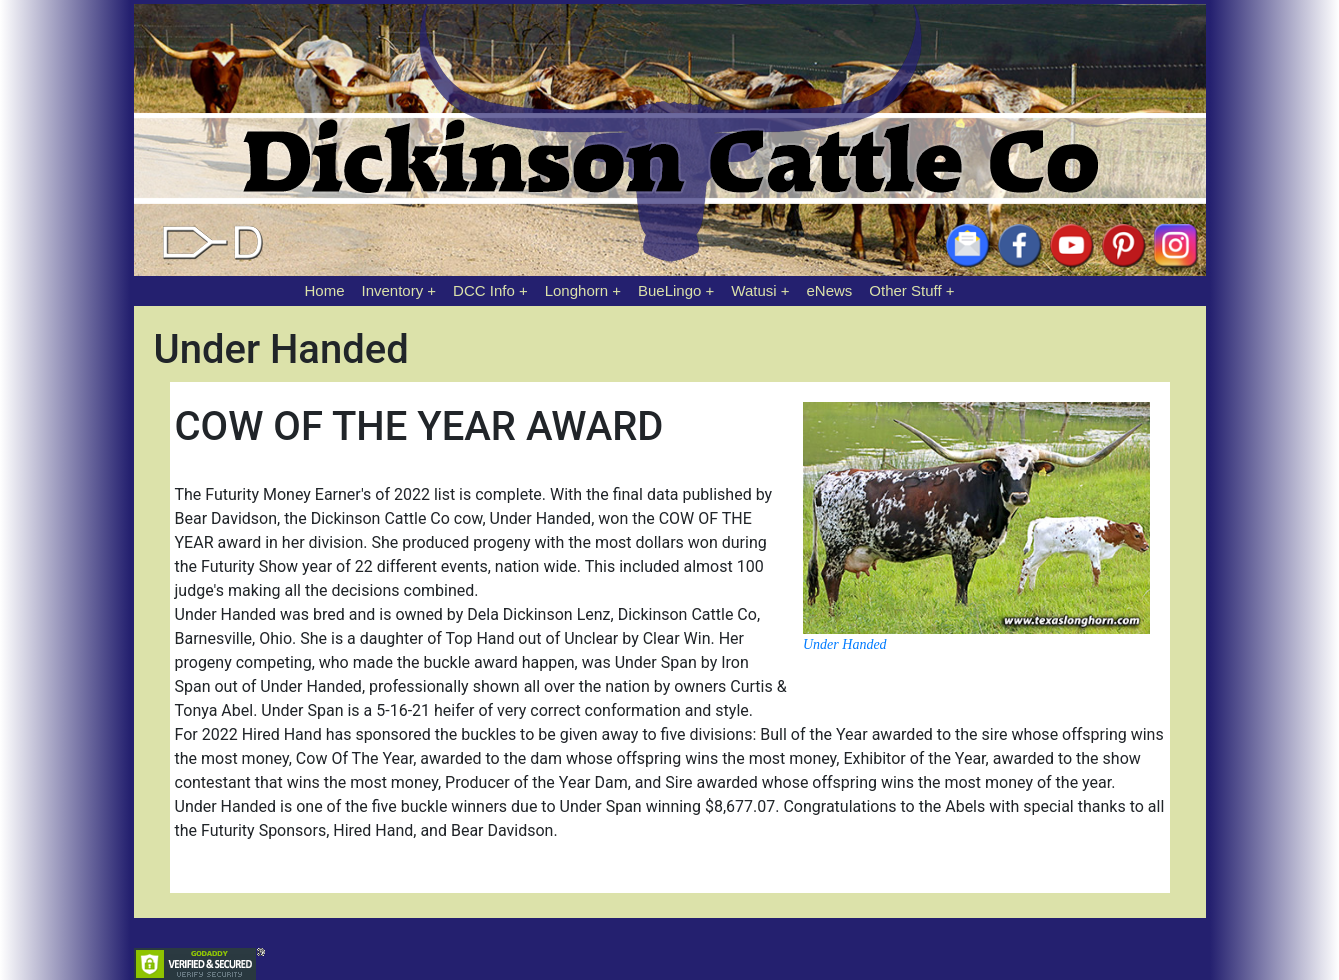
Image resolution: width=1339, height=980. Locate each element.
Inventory (392, 290)
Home (325, 290)
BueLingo (669, 290)
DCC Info (484, 290)
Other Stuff (905, 290)
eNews (830, 290)
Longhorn (576, 290)
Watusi (753, 290)
